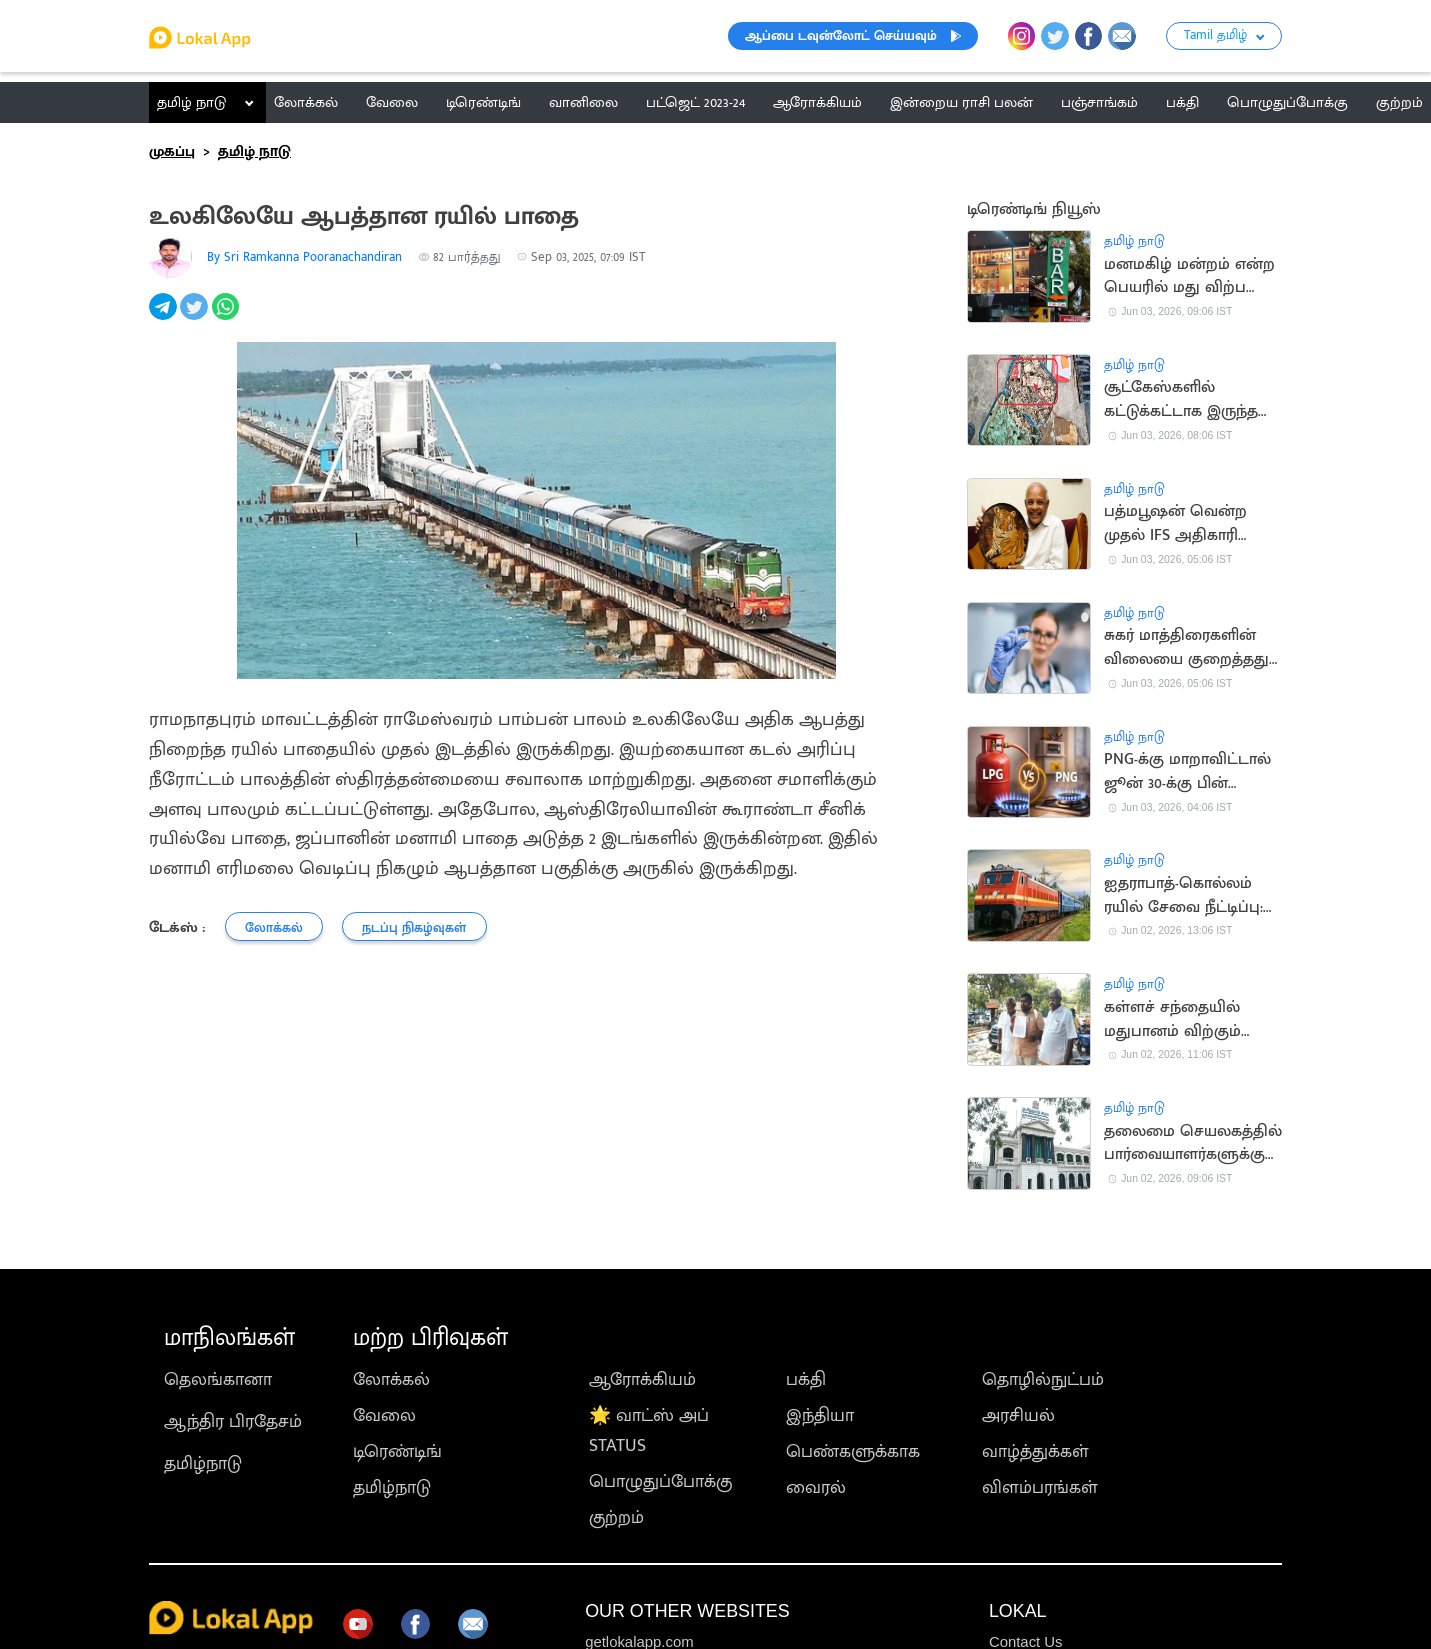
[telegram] (164, 318)
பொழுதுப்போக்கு (660, 1482)
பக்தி (806, 1380)
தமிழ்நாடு (203, 1464)
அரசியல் (1018, 1416)
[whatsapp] (227, 318)
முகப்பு (172, 151)
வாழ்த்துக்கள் (1035, 1452)
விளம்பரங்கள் (1040, 1488)
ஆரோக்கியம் (642, 1380)
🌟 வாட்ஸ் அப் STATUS (649, 1431)
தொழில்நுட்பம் (1043, 1380)
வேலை (384, 1416)
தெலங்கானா (218, 1380)
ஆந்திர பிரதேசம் (233, 1422)
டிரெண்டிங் (397, 1452)
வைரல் (816, 1488)
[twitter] (195, 318)
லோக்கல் (391, 1380)
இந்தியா (820, 1416)
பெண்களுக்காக (853, 1452)
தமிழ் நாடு (191, 102)
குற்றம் (616, 1518)
